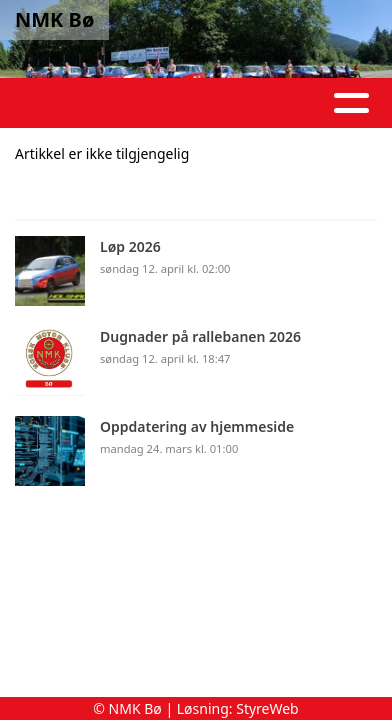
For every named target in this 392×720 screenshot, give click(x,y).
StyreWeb (267, 708)
